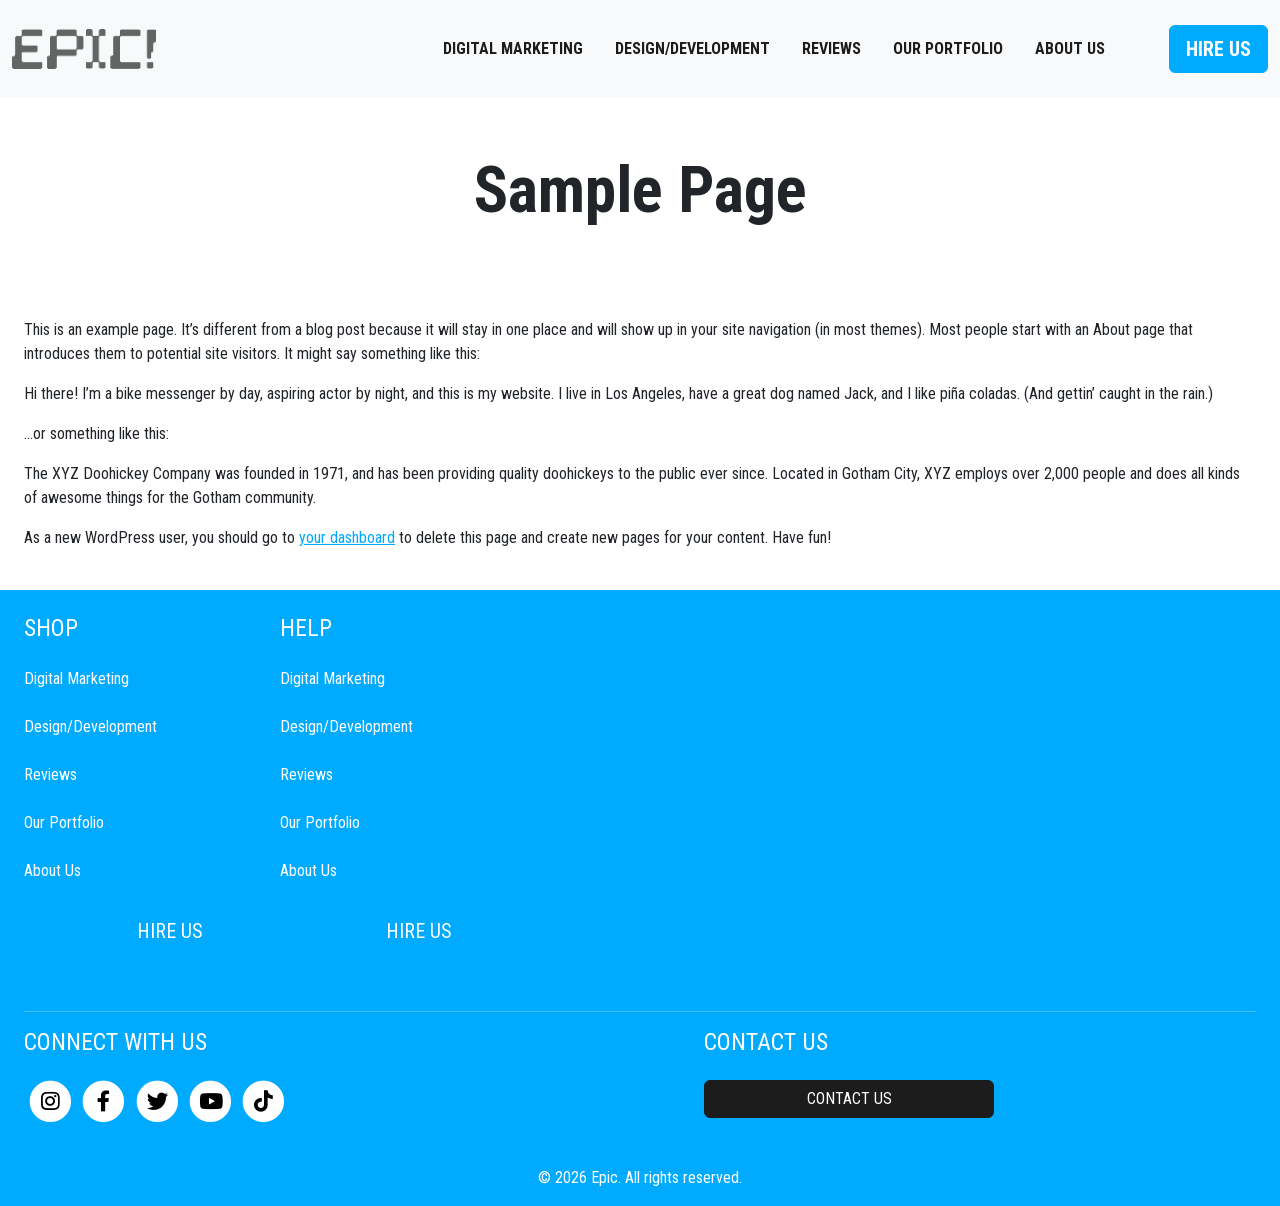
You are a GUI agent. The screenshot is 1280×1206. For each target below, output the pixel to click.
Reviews (831, 48)
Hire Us (1218, 49)
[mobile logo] (84, 49)
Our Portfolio (948, 48)
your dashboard (347, 537)
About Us (1070, 48)
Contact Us (849, 1098)
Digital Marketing (513, 48)
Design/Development (692, 48)
